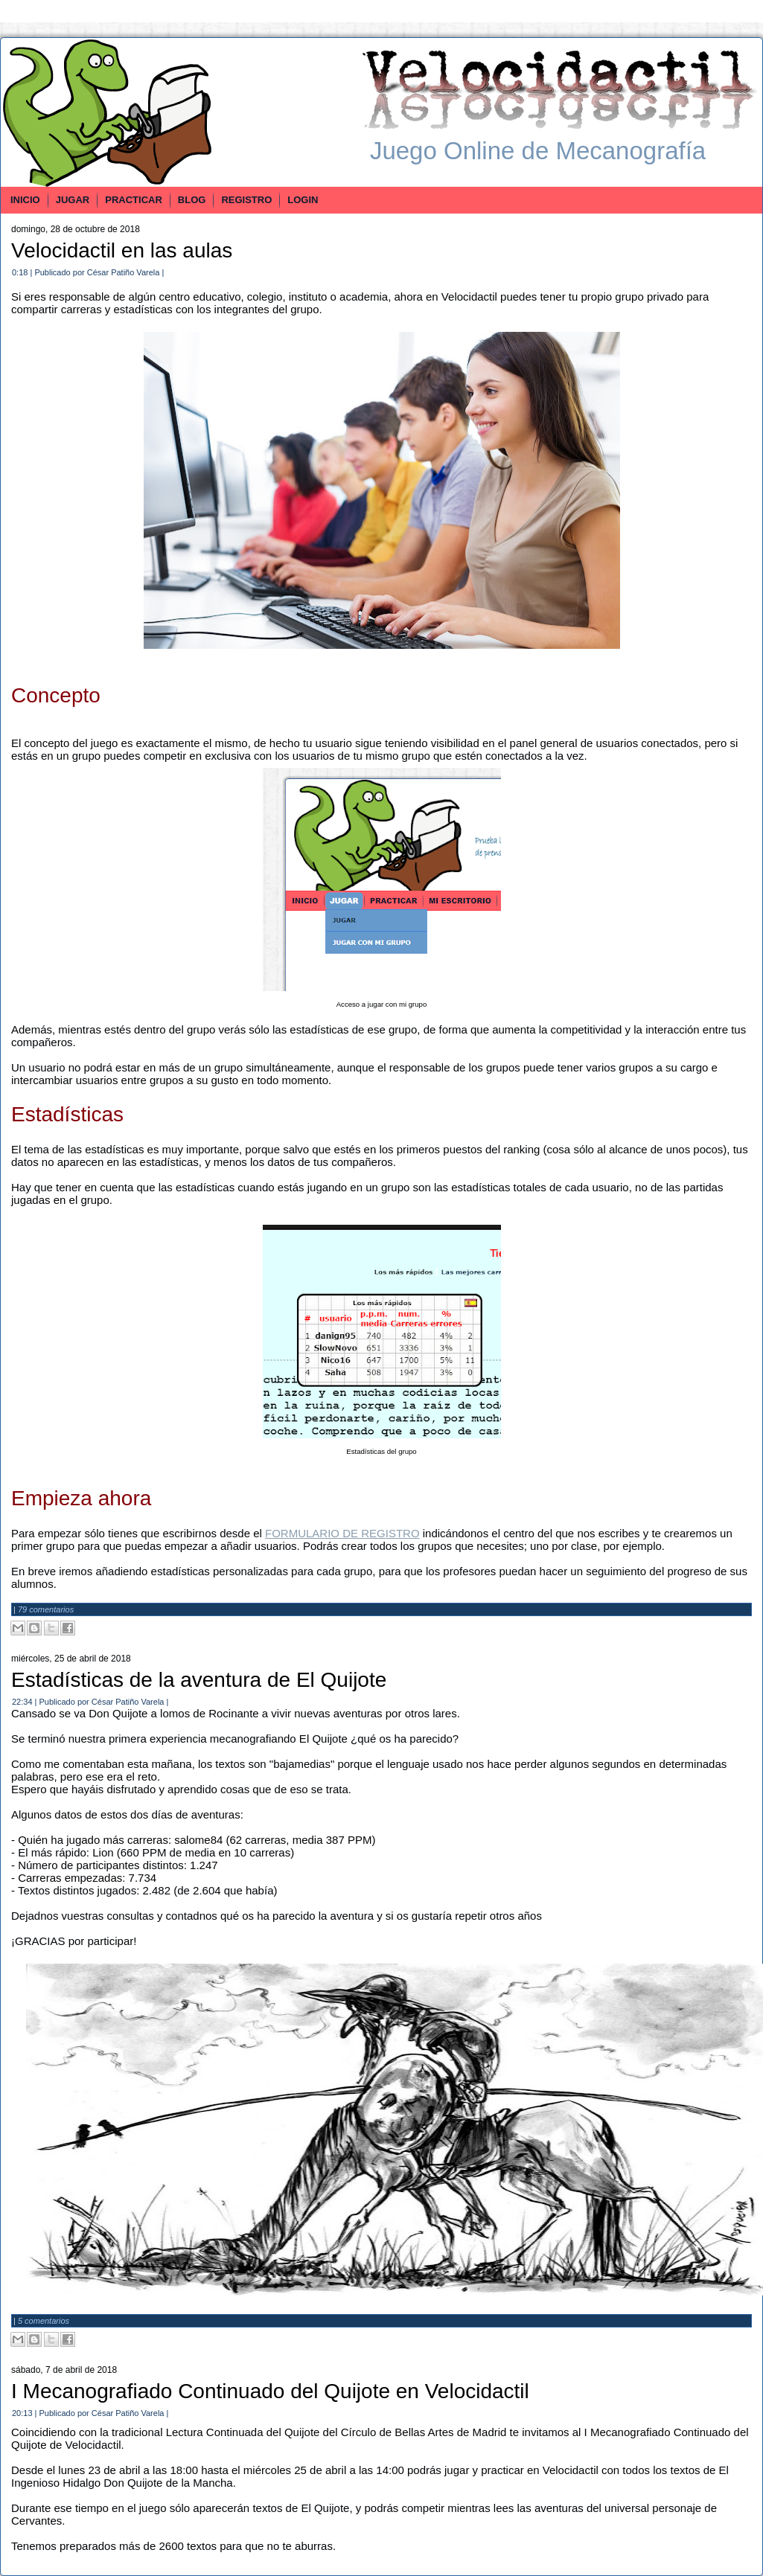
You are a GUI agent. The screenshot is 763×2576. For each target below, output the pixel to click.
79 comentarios (46, 1609)
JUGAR (73, 199)
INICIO (25, 199)
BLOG (192, 199)
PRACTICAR (133, 199)
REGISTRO (246, 199)
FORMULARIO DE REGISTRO (342, 1533)
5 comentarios (43, 2320)
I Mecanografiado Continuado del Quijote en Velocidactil (270, 2391)
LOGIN (302, 199)
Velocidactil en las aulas (121, 250)
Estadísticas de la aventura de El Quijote (198, 1679)
